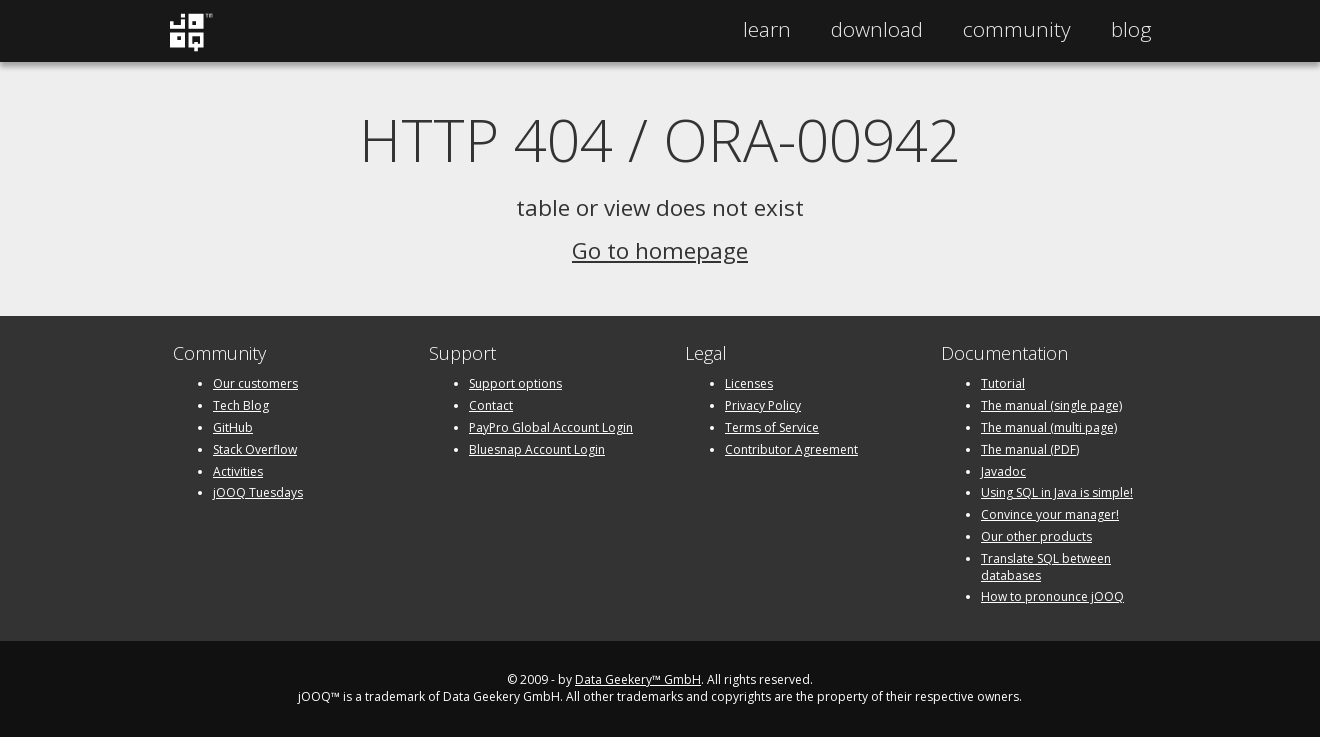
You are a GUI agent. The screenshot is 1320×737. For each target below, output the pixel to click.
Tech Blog (241, 405)
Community (1017, 29)
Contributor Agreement (791, 449)
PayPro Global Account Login (551, 427)
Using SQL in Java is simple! (1057, 492)
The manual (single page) (1051, 405)
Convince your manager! (1050, 514)
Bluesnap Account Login (537, 449)
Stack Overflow (255, 449)
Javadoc (1003, 471)
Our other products (1036, 536)
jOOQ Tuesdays (258, 492)
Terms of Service (772, 427)
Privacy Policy (763, 405)
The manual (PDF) (1030, 449)
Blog (1131, 29)
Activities (238, 471)
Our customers (255, 383)
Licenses (749, 383)
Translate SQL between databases (1046, 567)
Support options (515, 383)
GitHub (233, 427)
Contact (491, 405)
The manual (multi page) (1049, 427)
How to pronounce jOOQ (1052, 596)
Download (877, 29)
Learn (767, 29)
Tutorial (1003, 383)
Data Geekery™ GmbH (638, 679)
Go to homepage (660, 250)
